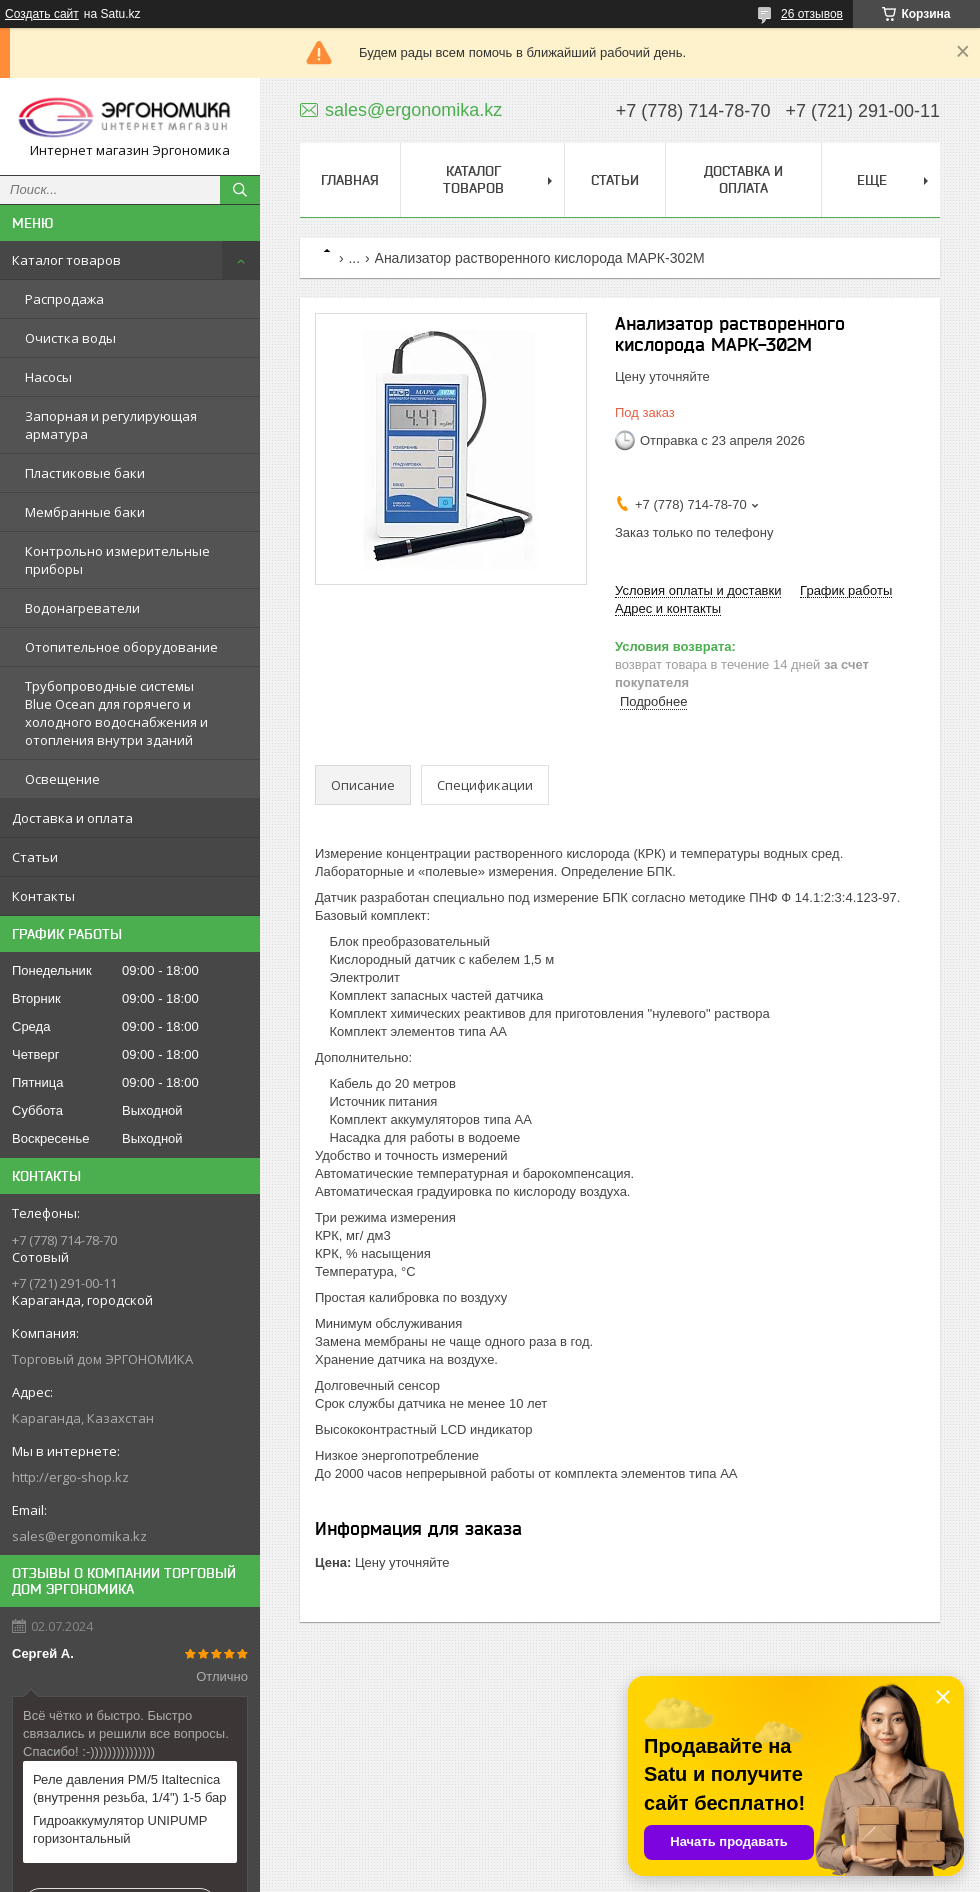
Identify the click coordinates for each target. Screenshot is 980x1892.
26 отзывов (812, 14)
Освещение (62, 779)
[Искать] (240, 190)
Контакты (43, 896)
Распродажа (64, 299)
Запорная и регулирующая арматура (111, 425)
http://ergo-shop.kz (70, 1477)
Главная (350, 180)
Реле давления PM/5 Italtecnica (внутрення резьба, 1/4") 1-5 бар (129, 1788)
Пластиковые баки (85, 473)
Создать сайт (42, 14)
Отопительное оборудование (121, 647)
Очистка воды (70, 338)
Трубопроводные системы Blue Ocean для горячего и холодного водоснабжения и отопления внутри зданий (116, 713)
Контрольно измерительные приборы (117, 560)
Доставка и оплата (72, 818)
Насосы (48, 377)
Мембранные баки (85, 512)
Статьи (35, 857)
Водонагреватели (82, 608)
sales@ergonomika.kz (79, 1536)
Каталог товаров (66, 260)
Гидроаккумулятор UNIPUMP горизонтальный (120, 1829)
